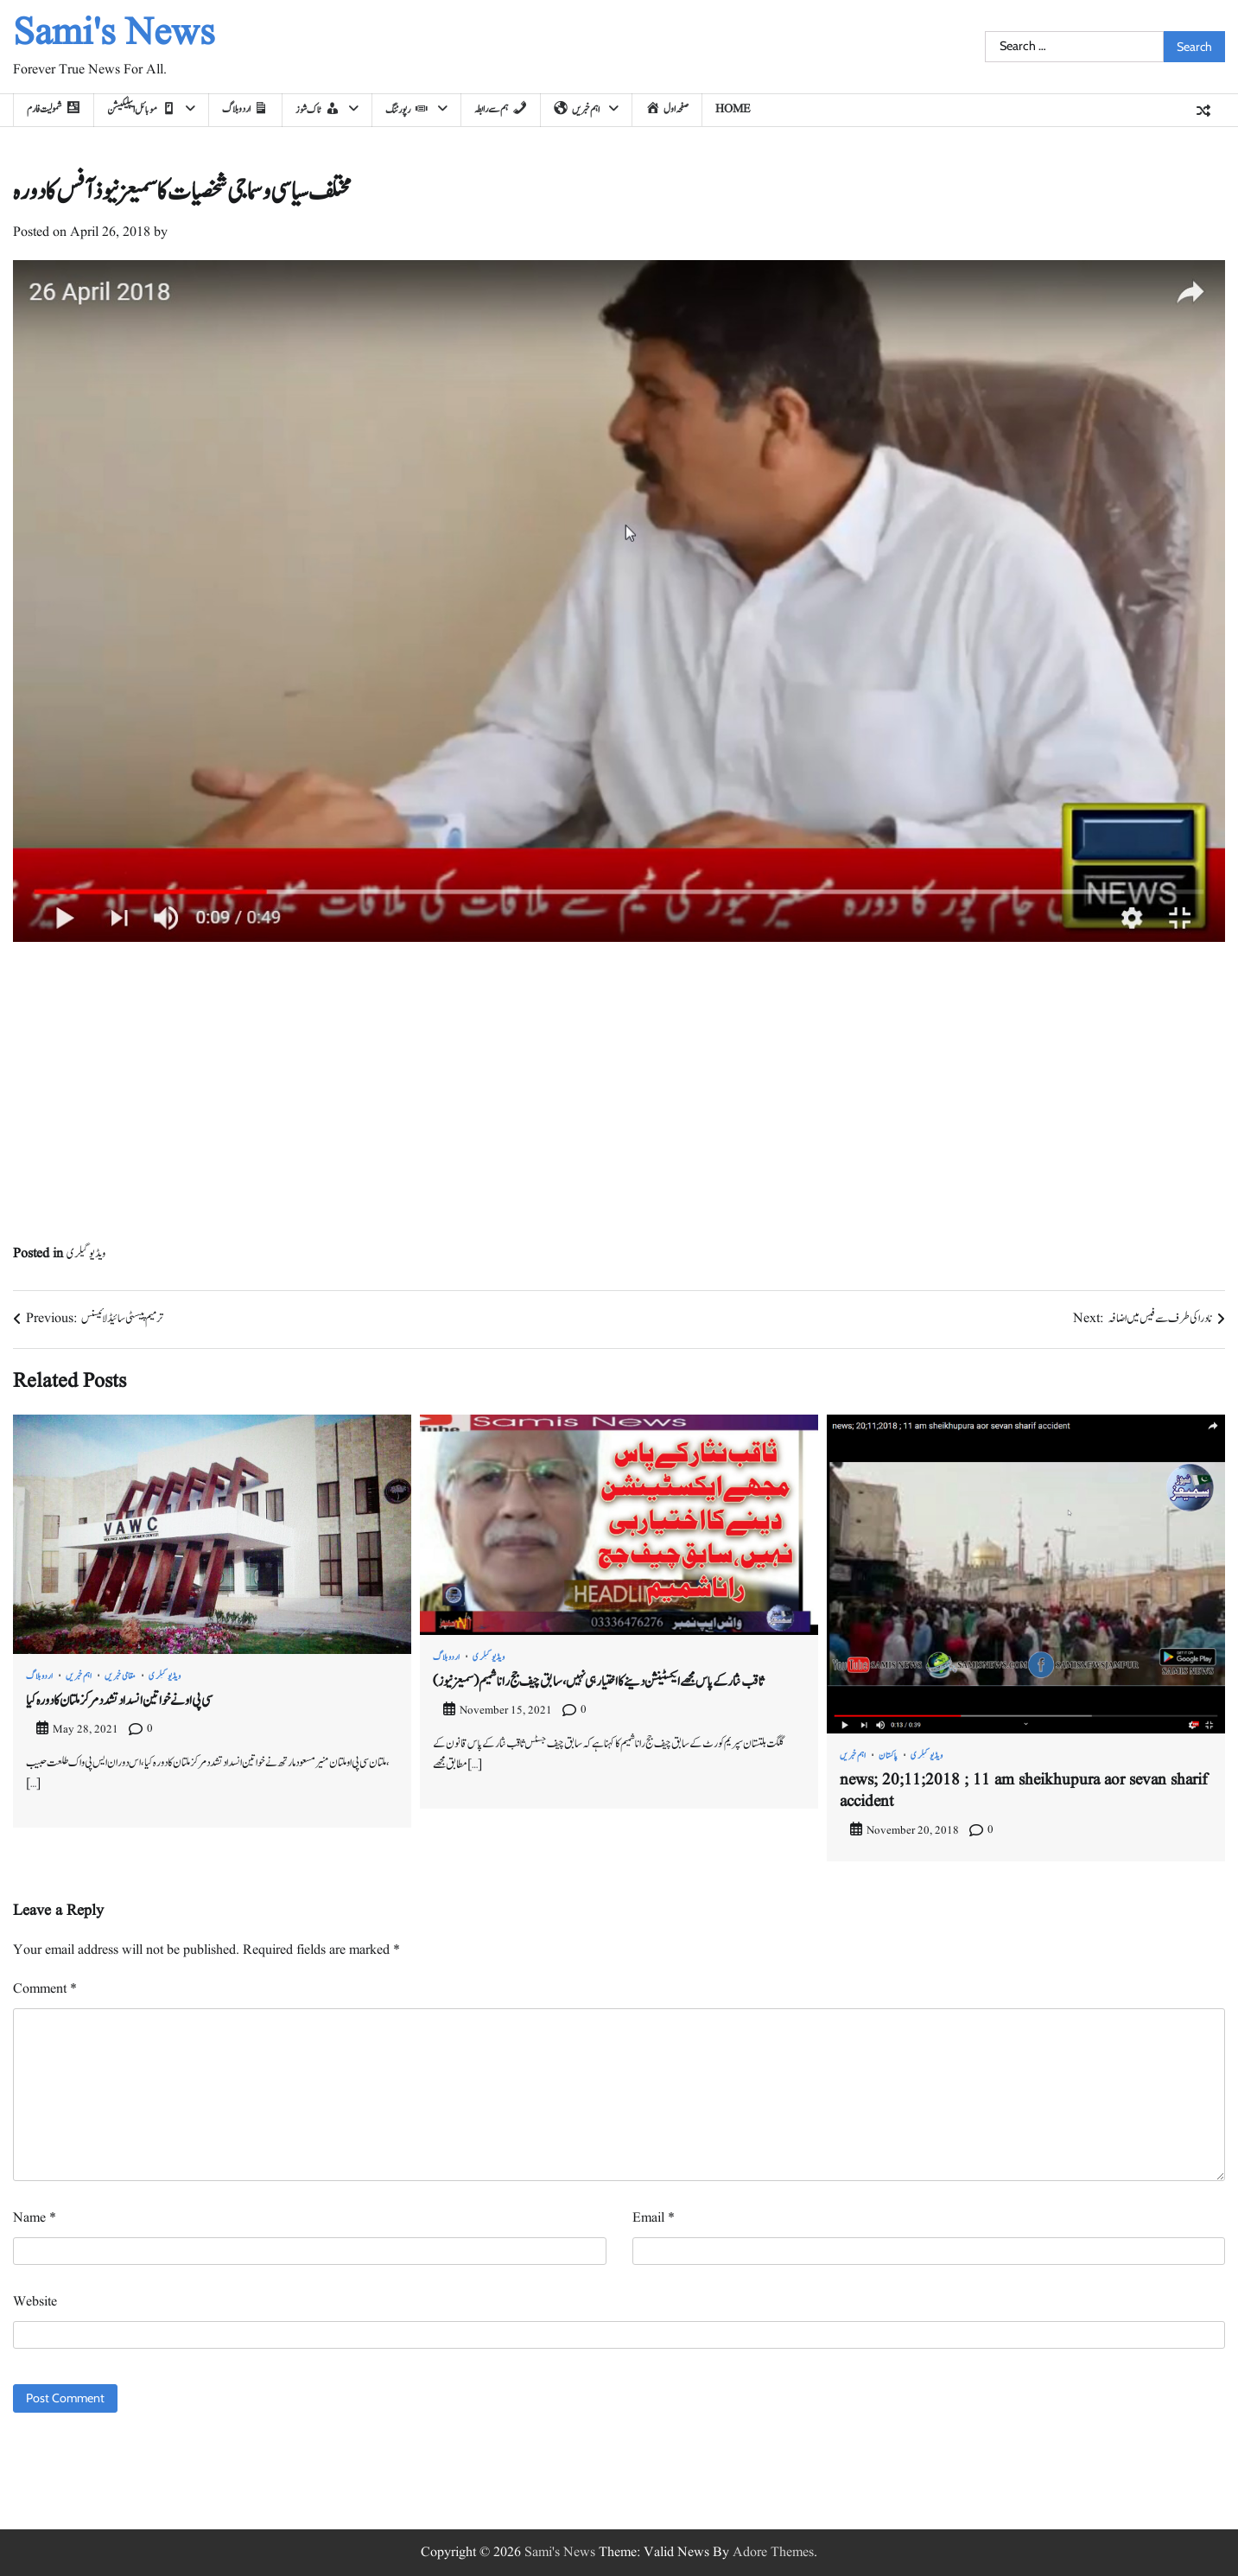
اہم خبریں (79, 1676)
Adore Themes (773, 2552)
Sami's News (114, 34)
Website (35, 2302)
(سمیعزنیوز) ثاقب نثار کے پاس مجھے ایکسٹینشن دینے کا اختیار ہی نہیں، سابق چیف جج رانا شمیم (598, 1681)
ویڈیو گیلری (86, 1253)
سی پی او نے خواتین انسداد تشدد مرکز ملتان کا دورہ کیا (119, 1700)
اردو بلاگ (40, 1676)
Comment (45, 1989)
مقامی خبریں (120, 1676)
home (733, 109)
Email (653, 2218)
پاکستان (888, 1756)
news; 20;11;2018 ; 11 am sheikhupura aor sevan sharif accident (1023, 1791)
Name (34, 2218)
